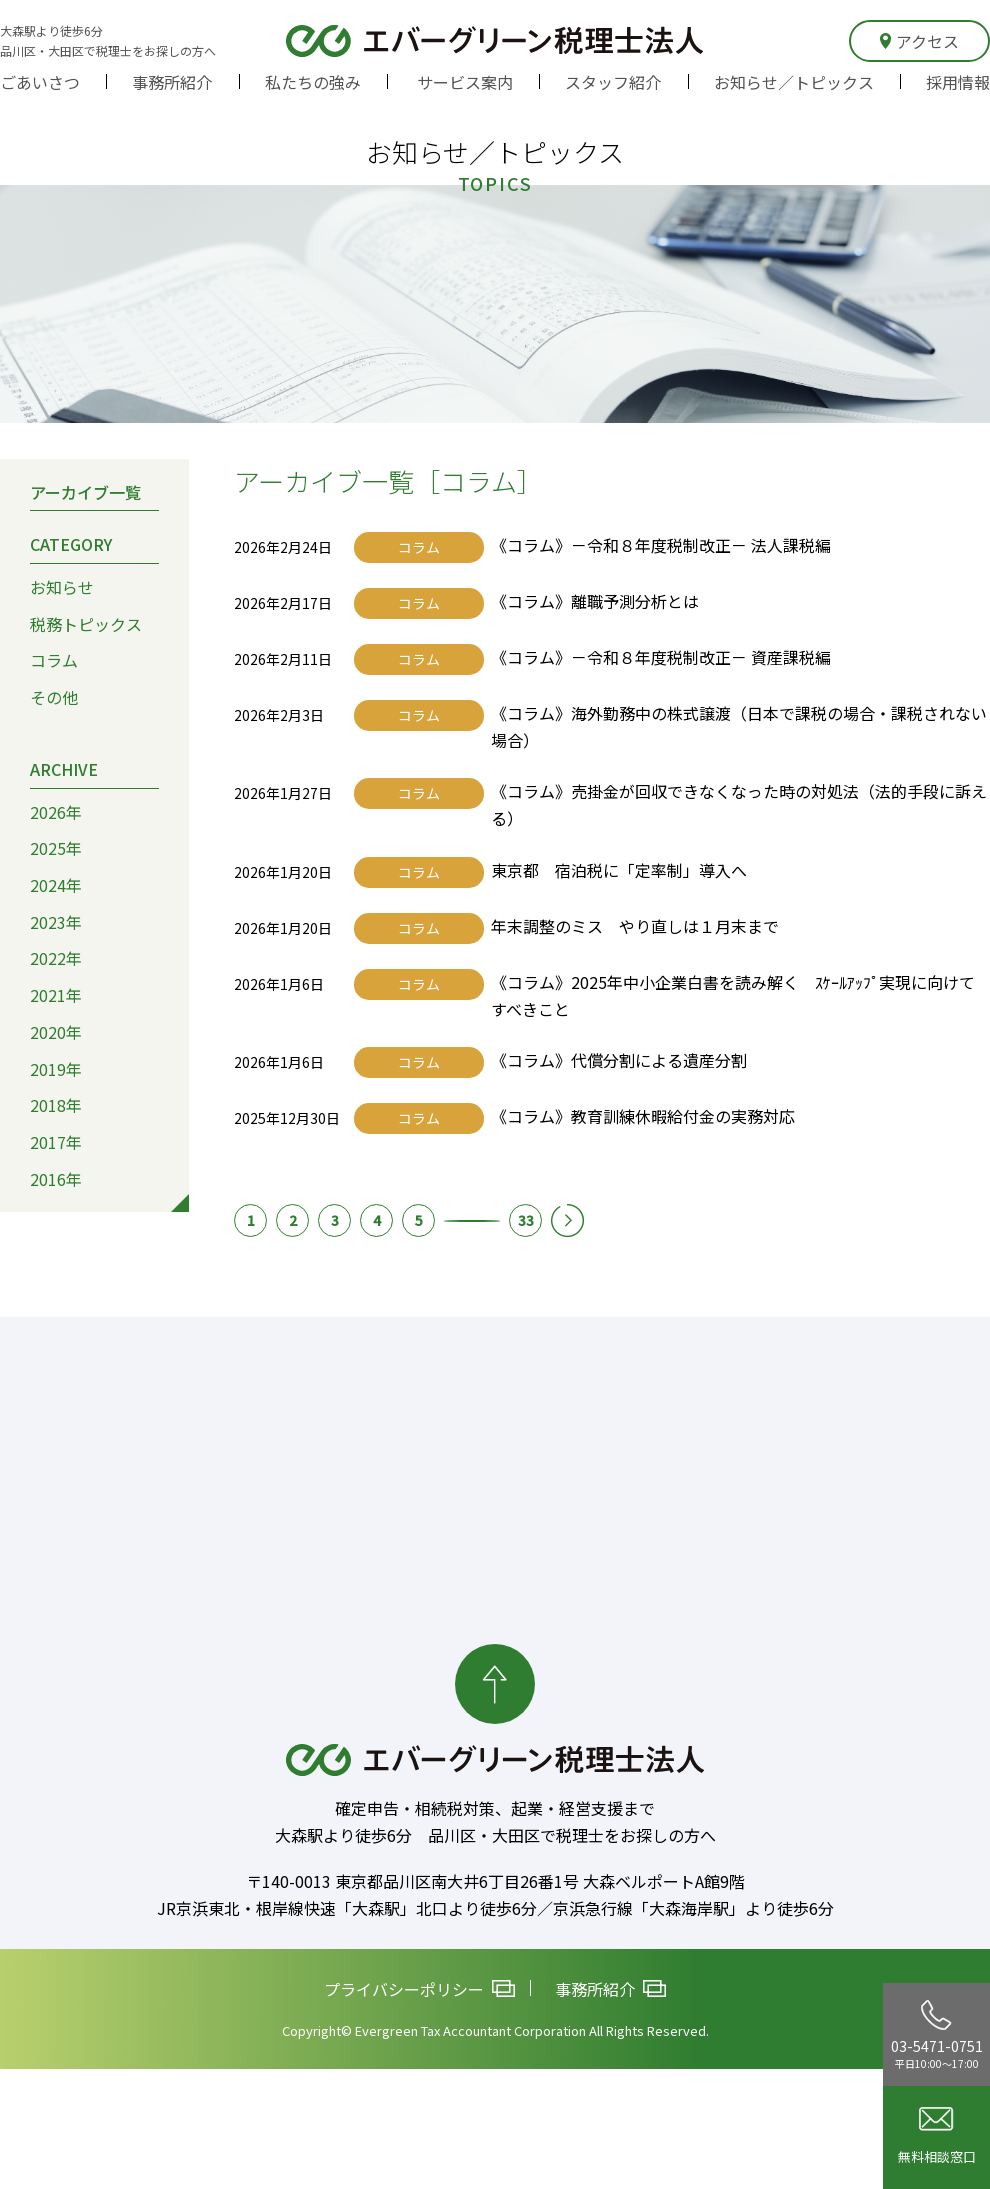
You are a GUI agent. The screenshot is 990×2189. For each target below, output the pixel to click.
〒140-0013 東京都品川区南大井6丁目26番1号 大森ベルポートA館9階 (495, 1881)
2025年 (56, 848)
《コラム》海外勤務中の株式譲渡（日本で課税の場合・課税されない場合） (739, 726)
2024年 (56, 885)
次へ (567, 1220)
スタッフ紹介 (613, 82)
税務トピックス (86, 624)
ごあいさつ (40, 82)
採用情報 (958, 82)
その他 (54, 697)
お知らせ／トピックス (794, 82)
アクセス (919, 41)
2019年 (56, 1069)
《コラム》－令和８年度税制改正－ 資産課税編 (661, 657)
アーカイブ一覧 (85, 492)
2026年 (56, 812)
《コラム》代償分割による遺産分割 (619, 1060)
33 (526, 1220)
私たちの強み (313, 82)
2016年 (56, 1179)
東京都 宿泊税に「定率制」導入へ (619, 870)
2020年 (56, 1032)
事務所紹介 (172, 82)
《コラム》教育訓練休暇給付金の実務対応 (643, 1116)
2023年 (56, 922)
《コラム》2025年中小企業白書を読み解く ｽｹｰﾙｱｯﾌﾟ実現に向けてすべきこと (733, 995)
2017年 (56, 1142)
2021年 (56, 995)
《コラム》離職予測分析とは (595, 601)
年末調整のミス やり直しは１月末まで (635, 926)
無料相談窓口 (937, 2136)
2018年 (56, 1105)
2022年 (56, 958)
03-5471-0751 (937, 2035)
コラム (54, 660)
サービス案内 (465, 82)
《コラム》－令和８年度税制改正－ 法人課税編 (661, 545)
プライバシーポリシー (419, 1989)
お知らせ (62, 587)
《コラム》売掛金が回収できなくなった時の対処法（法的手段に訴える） (739, 804)
